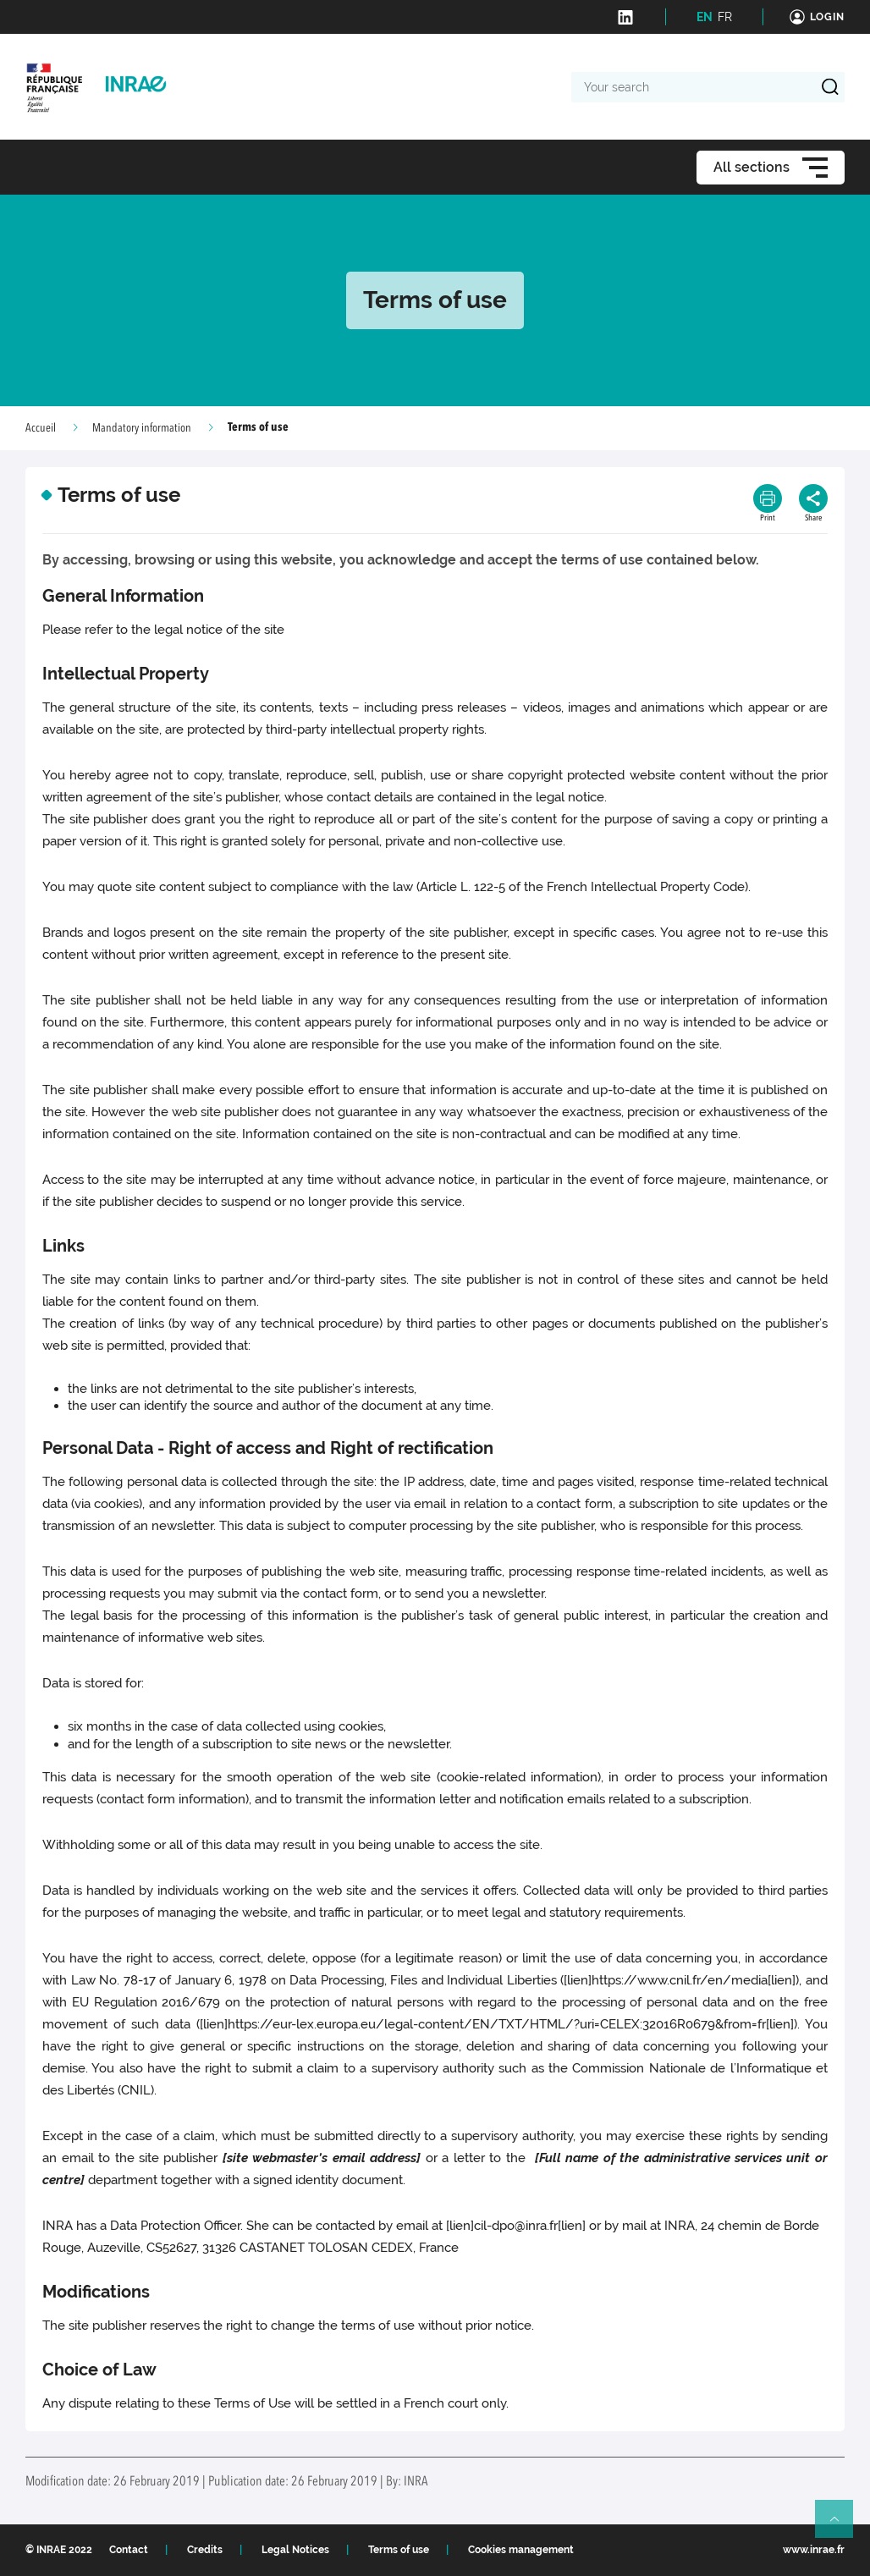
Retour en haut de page (841, 2526)
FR (725, 17)
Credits (205, 2550)
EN (705, 17)
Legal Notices (295, 2550)
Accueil (40, 428)
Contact (128, 2550)
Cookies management (521, 2550)
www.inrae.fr (814, 2550)
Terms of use (398, 2550)
